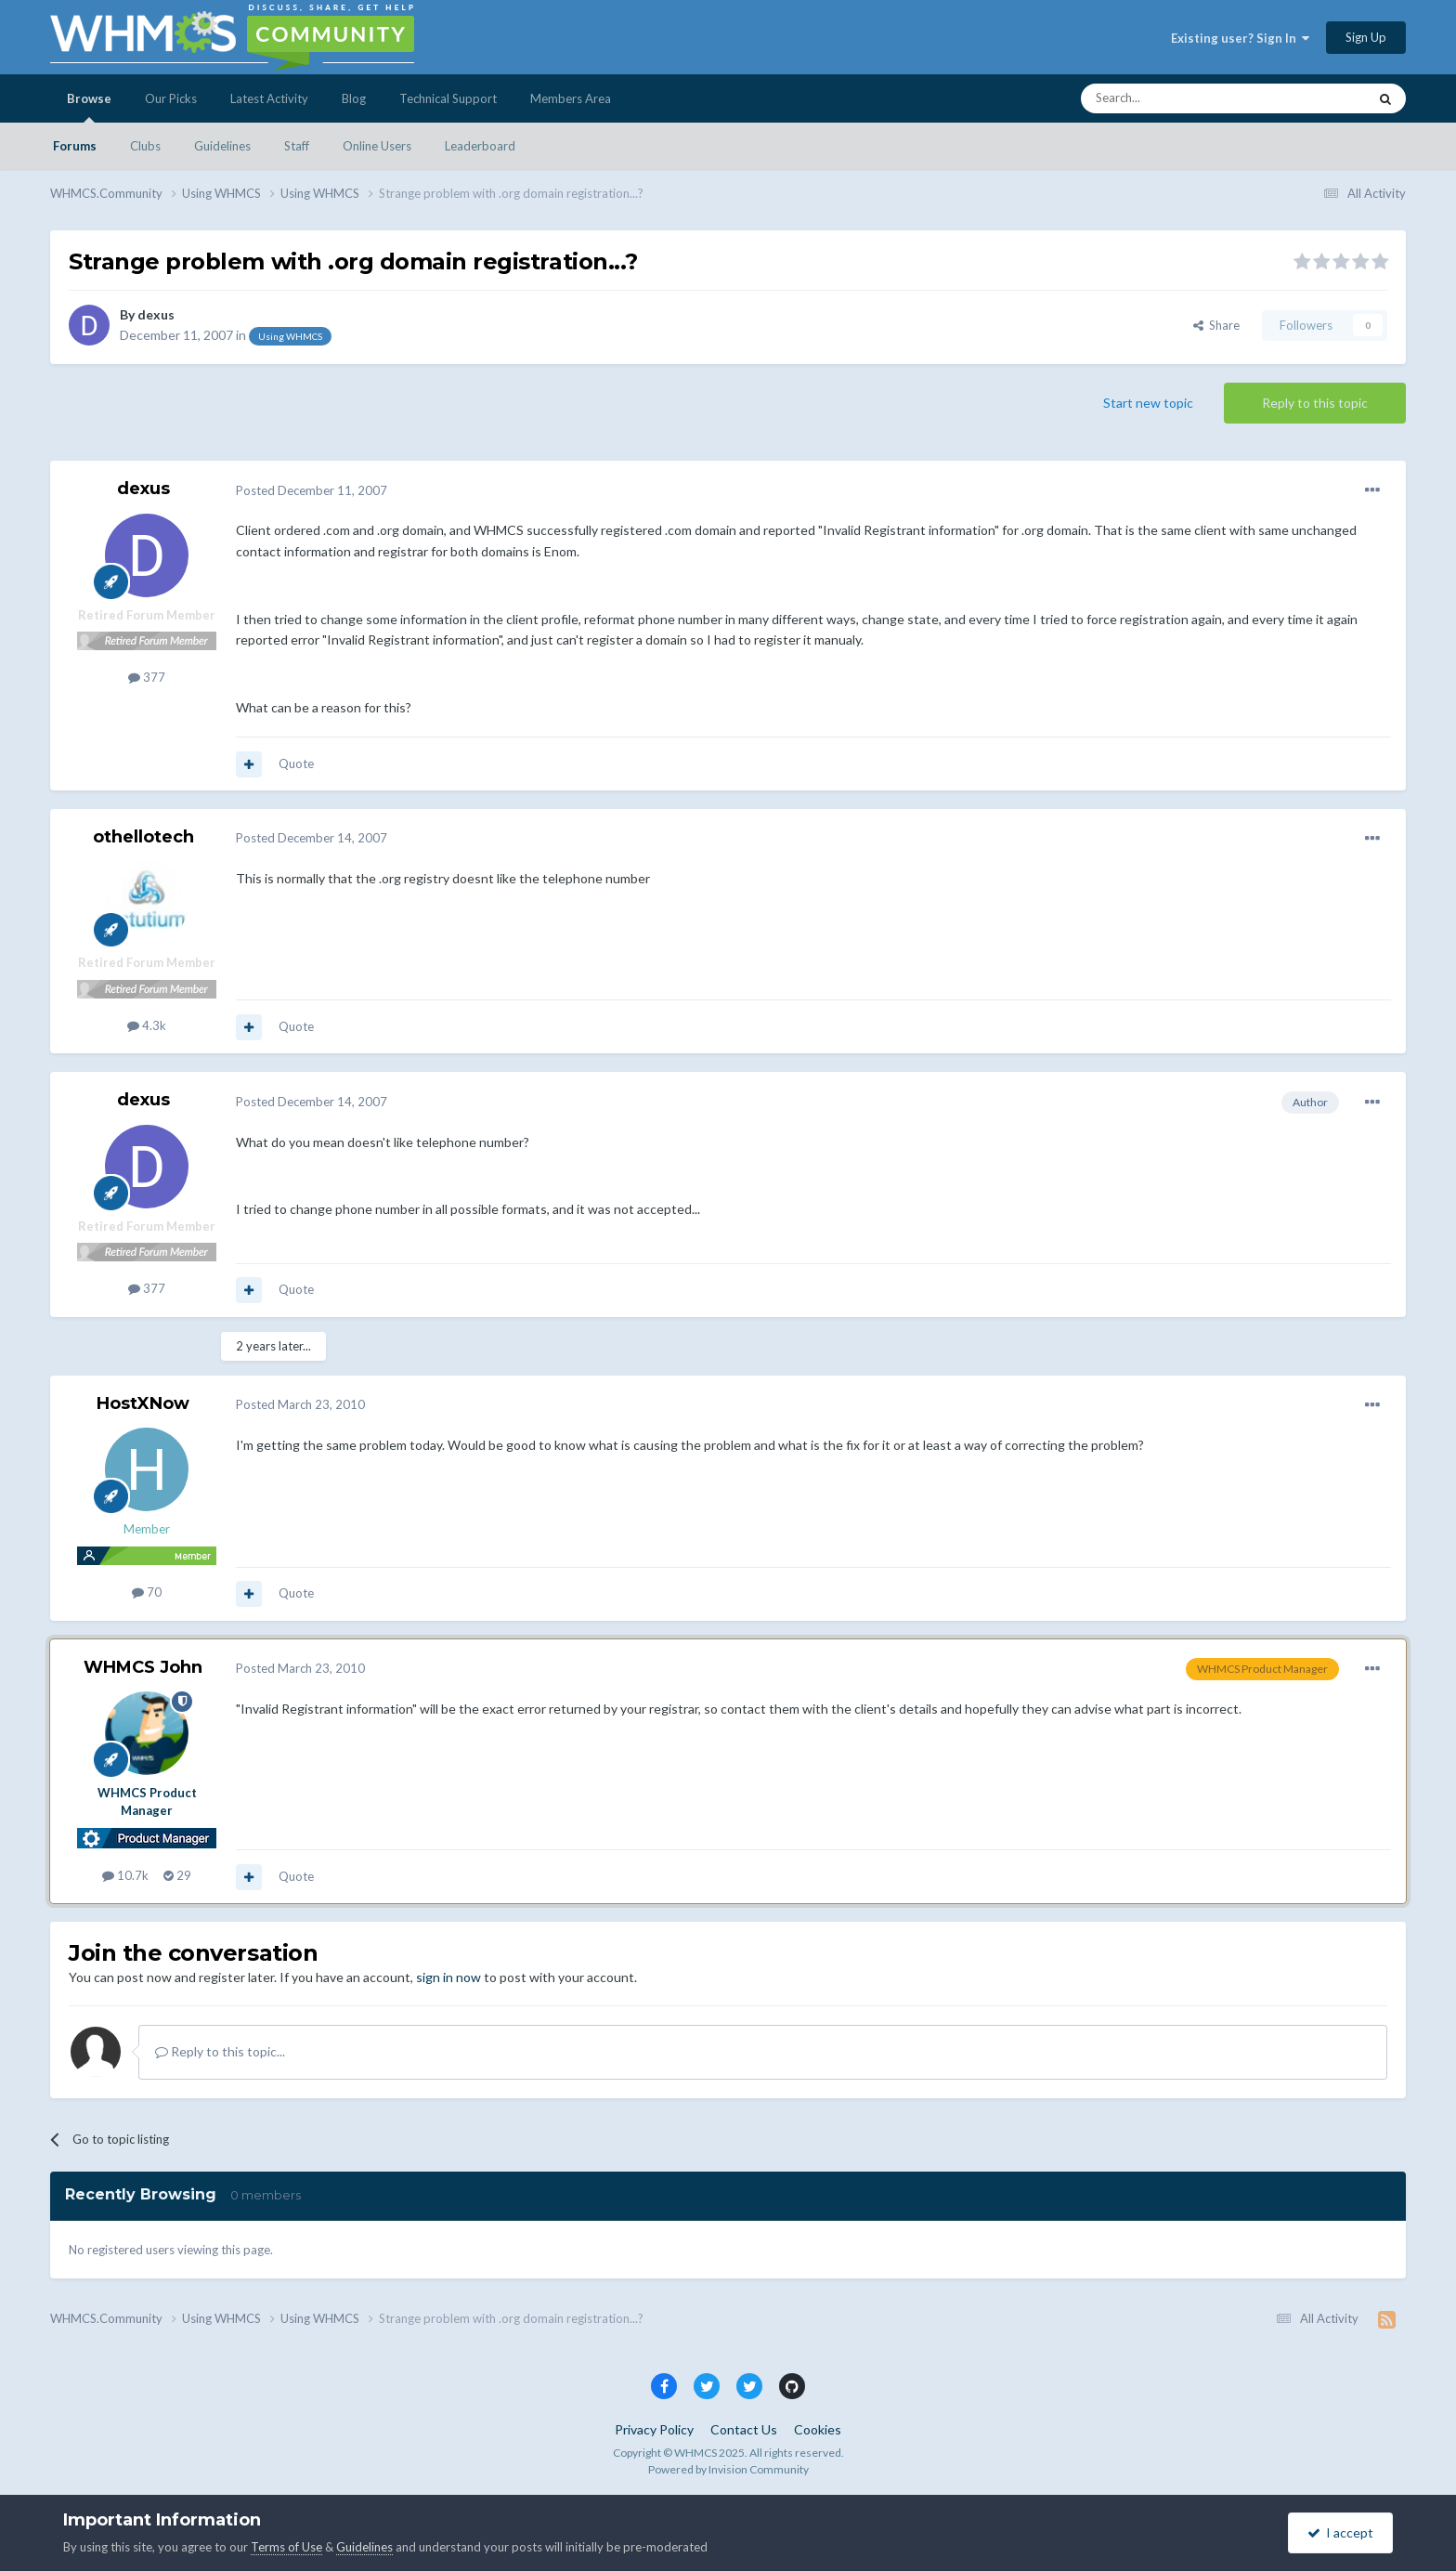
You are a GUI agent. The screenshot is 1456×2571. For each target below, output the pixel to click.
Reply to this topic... (220, 2051)
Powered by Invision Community (728, 2469)
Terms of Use (286, 2546)
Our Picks (171, 98)
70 (147, 1592)
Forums (75, 145)
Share (1216, 325)
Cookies (817, 2429)
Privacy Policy (654, 2429)
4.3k (146, 1025)
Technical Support (448, 98)
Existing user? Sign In (1240, 38)
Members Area (570, 98)
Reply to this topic (1315, 403)
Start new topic (1148, 403)
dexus (156, 314)
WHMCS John (143, 1667)
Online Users (377, 145)
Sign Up (1366, 37)
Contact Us (743, 2429)
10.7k (125, 1875)
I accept (1340, 2532)
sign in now (448, 1977)
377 (146, 677)
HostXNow (143, 1403)
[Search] (1180, 98)
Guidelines (222, 145)
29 (177, 1875)
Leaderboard (480, 145)
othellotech (143, 837)
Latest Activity (269, 98)
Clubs (145, 145)
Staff (296, 145)
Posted (311, 490)
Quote (296, 763)
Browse (89, 107)
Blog (354, 98)
